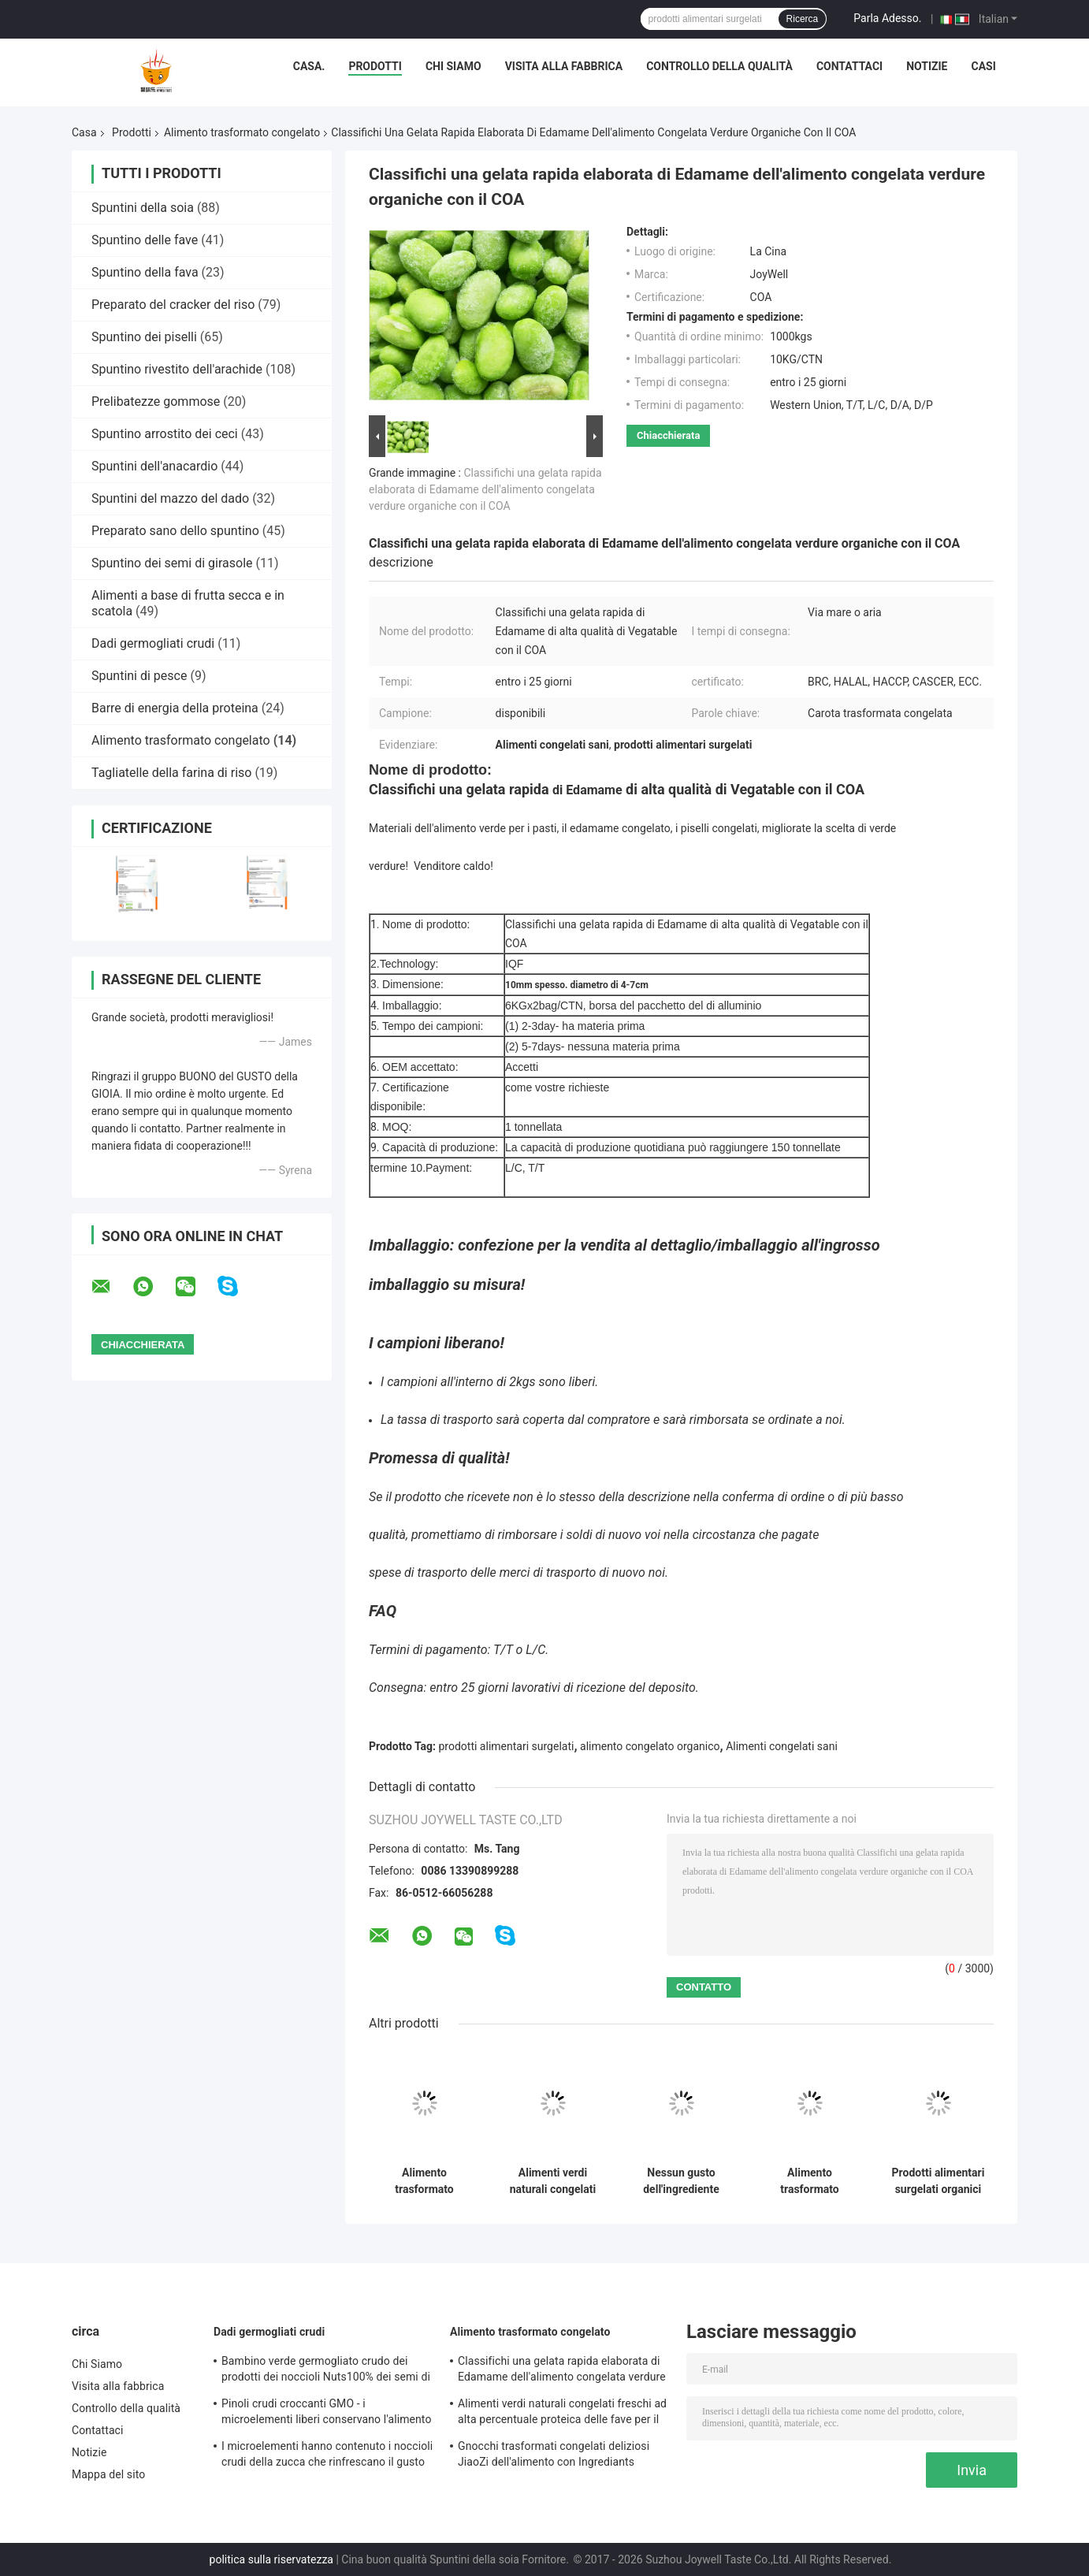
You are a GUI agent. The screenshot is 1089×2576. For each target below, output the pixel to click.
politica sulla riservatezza (271, 2559)
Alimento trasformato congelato (242, 132)
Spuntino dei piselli (144, 336)
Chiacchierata (668, 435)
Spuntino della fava (145, 272)
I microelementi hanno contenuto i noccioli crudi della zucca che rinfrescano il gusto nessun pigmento (327, 2456)
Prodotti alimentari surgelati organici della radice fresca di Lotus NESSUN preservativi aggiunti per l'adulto (938, 2181)
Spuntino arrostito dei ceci (164, 433)
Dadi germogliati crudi (152, 643)
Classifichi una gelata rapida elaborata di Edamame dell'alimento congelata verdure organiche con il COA (485, 489)
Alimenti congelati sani (782, 1746)
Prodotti (375, 66)
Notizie (926, 66)
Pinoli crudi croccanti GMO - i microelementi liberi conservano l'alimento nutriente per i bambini (326, 2413)
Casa (84, 132)
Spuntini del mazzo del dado (170, 498)
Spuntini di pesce (139, 675)
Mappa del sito (108, 2474)
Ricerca (802, 18)
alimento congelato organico (650, 1746)
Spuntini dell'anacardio (154, 466)
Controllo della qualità (719, 66)
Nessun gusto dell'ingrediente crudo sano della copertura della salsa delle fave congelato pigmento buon (682, 2181)
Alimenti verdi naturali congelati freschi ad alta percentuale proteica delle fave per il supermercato (553, 2181)
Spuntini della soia (142, 207)
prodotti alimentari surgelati (506, 1746)
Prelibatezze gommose (155, 401)
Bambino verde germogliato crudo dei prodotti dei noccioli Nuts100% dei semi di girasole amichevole (325, 2371)
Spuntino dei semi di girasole (172, 563)
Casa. (309, 66)
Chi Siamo (453, 66)
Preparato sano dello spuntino (175, 530)
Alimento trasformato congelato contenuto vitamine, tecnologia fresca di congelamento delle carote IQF (424, 2181)
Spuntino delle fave (144, 239)
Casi (983, 66)
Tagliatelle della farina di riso (171, 772)
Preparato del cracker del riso (173, 304)
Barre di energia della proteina (174, 708)
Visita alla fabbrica (564, 66)
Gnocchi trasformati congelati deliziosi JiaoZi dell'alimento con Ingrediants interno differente (553, 2456)
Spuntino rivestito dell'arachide (176, 369)
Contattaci (849, 66)
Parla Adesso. (887, 18)
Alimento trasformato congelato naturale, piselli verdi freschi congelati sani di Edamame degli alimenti (809, 2181)
